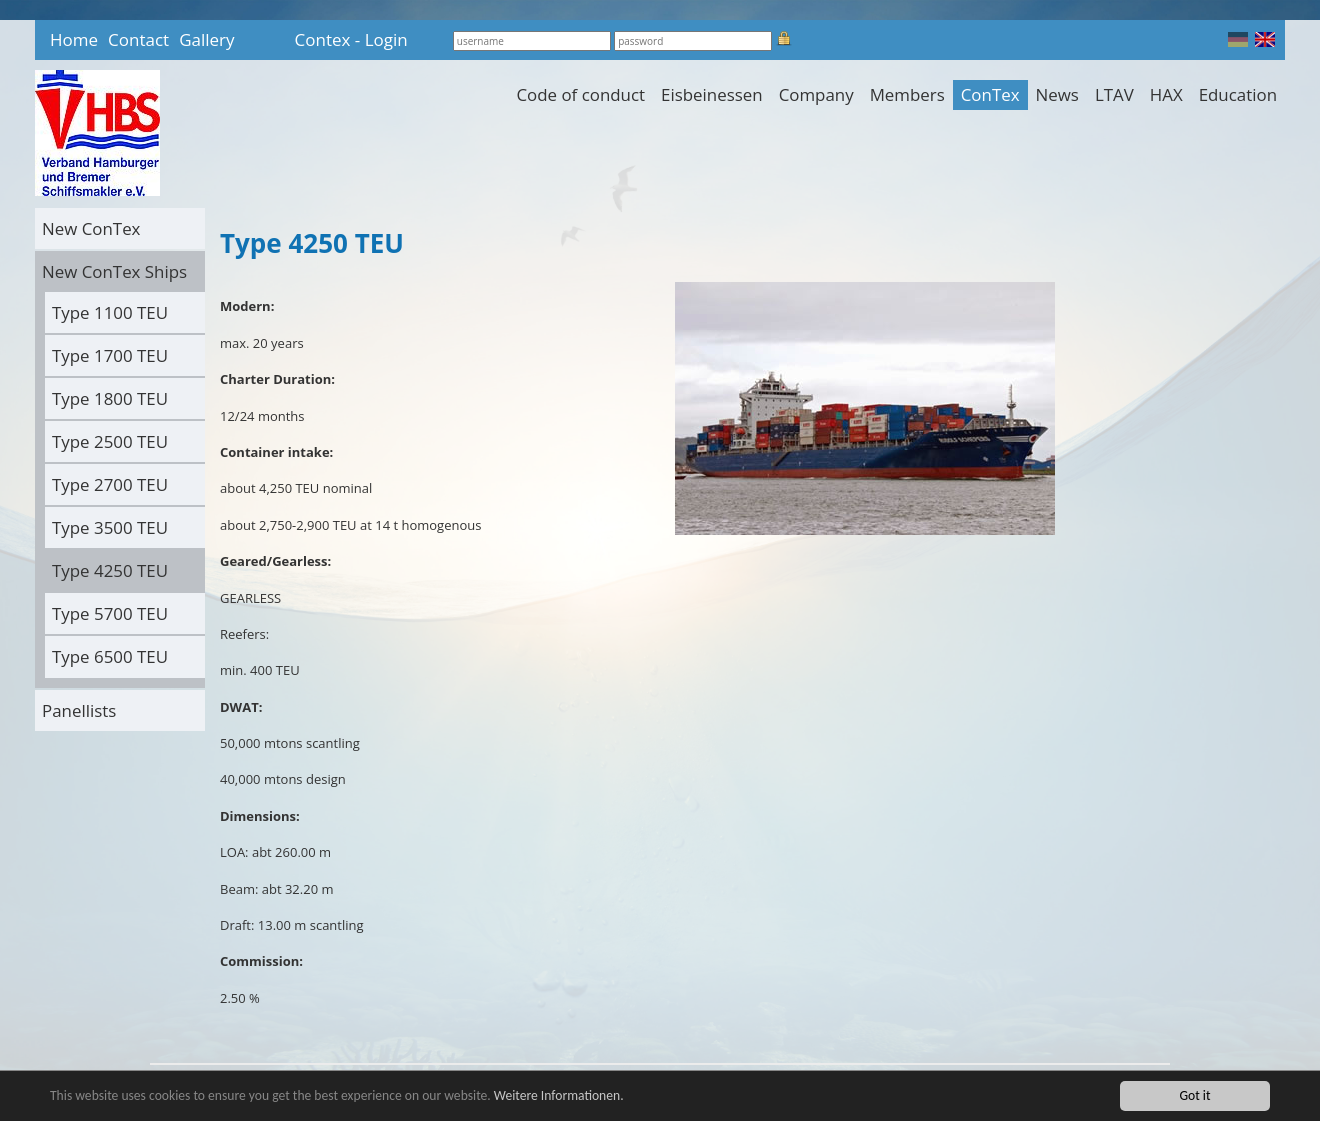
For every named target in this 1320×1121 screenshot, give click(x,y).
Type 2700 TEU (110, 484)
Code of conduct (580, 94)
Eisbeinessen (712, 94)
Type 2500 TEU (110, 441)
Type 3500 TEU (110, 527)
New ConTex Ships (114, 271)
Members (907, 94)
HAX (1166, 94)
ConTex (990, 94)
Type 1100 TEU (110, 312)
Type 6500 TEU (110, 656)
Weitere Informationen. (559, 1095)
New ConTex (91, 228)
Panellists (79, 710)
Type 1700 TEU (110, 355)
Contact (138, 39)
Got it (1194, 1095)
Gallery (206, 39)
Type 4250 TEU (110, 570)
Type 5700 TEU (110, 613)
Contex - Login (351, 39)
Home (74, 39)
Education (1238, 94)
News (1057, 94)
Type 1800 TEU (110, 398)
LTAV (1114, 94)
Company (816, 94)
